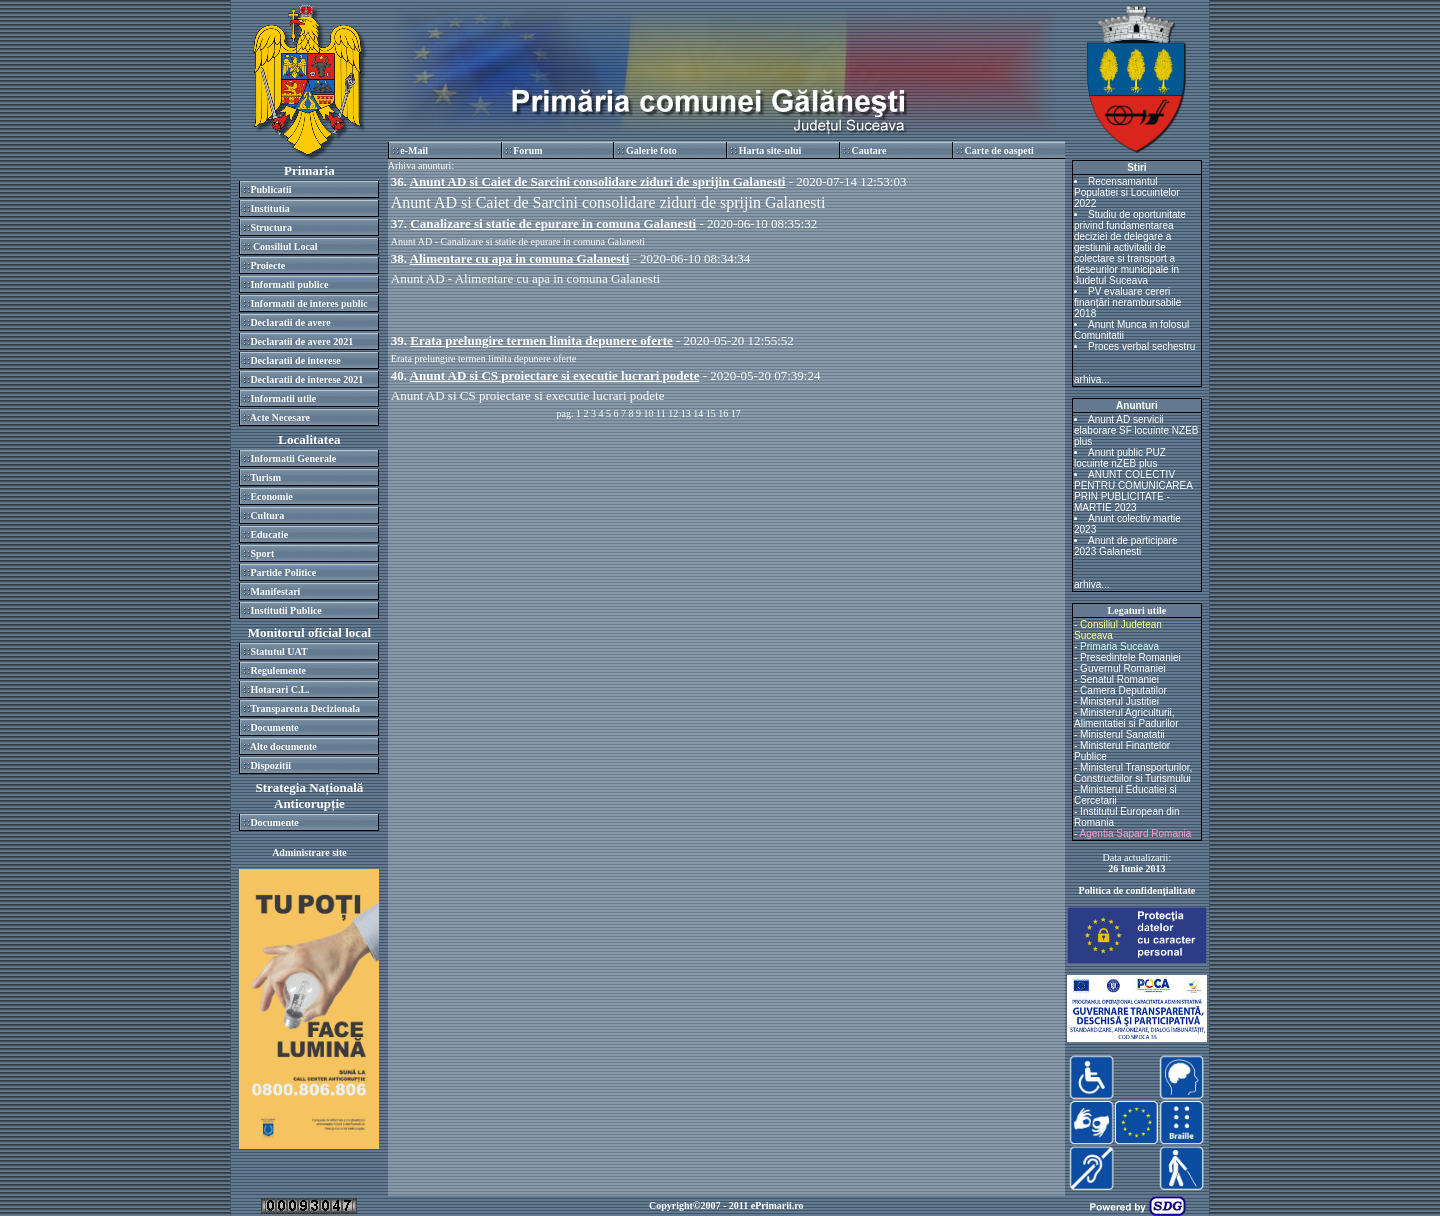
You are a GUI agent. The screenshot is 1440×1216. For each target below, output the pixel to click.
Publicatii (270, 189)
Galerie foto (651, 150)
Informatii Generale (293, 458)
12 (673, 413)
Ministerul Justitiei (1119, 701)
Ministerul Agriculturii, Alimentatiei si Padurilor (1126, 718)
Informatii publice (289, 284)
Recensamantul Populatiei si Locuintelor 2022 (1127, 192)
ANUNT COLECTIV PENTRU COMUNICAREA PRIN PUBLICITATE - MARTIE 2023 (1133, 491)
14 (698, 413)
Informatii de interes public (308, 303)
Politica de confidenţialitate (1137, 890)
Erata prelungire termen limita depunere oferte (484, 358)
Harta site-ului (770, 150)
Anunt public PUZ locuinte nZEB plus (1120, 458)
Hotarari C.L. (279, 689)
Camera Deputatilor (1123, 690)
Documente (274, 727)
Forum (527, 150)
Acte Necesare (280, 417)
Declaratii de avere (290, 322)
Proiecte (267, 265)
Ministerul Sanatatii (1122, 734)
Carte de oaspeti (998, 150)
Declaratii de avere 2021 (301, 341)
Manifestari (275, 591)
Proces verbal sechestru (1141, 346)
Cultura (267, 515)
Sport (262, 553)
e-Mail (414, 150)
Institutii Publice (285, 610)
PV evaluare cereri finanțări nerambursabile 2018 (1127, 302)
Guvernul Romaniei (1123, 668)
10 (649, 413)
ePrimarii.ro (777, 1205)
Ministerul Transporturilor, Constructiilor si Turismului (1133, 773)
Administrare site (309, 852)
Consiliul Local (283, 246)
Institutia (269, 208)
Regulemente (278, 670)
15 (711, 413)
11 (661, 413)
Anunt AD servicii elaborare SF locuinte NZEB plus (1136, 430)
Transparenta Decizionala (305, 708)
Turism (265, 477)
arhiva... (1092, 379)
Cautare (869, 150)
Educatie (269, 534)
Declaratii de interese (295, 360)
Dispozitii (270, 765)
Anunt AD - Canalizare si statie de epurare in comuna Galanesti (518, 241)
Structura (271, 227)
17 (736, 413)
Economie (271, 496)
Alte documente (283, 746)
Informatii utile (283, 398)
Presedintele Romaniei (1130, 657)
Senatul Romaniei (1119, 679)
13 (686, 413)
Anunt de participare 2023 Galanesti (1126, 546)
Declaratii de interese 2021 (306, 379)
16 (723, 413)
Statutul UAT (278, 651)
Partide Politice (283, 572)
